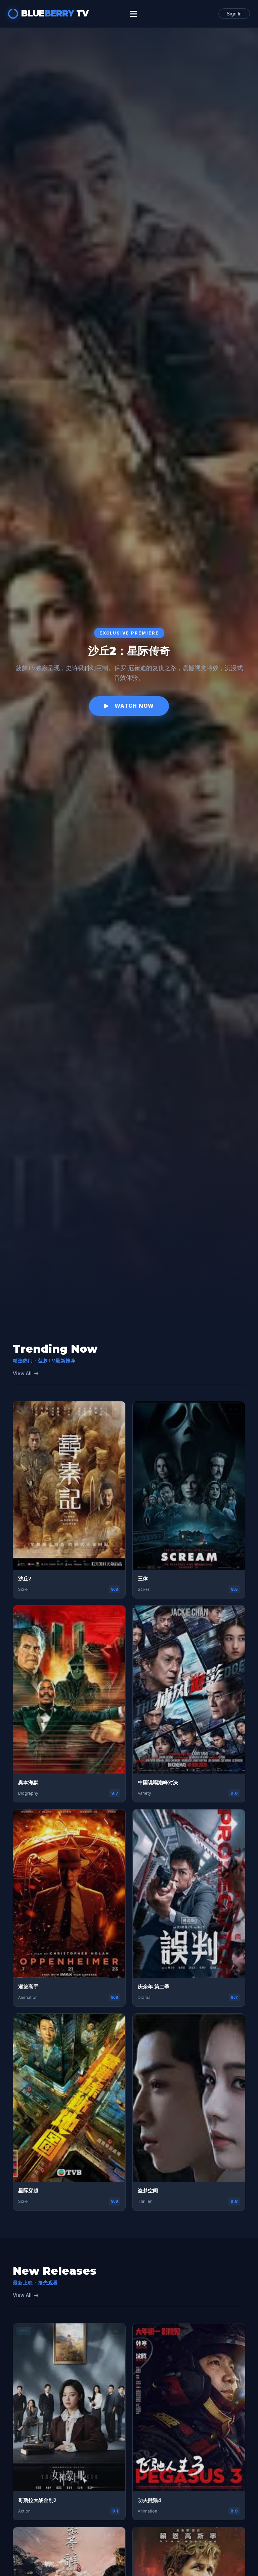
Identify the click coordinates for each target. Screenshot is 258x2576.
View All (25, 1373)
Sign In (234, 13)
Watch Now (129, 705)
